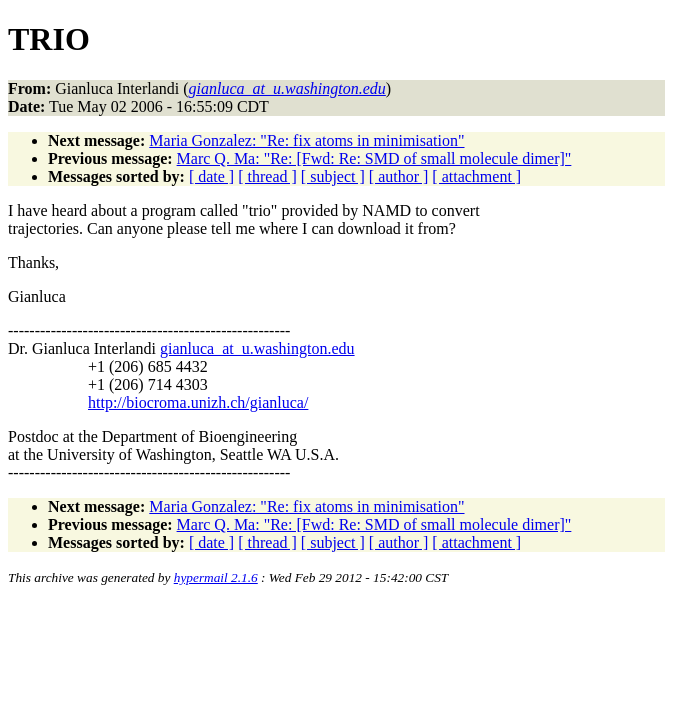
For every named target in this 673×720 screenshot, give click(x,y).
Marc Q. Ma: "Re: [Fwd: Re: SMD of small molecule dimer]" (374, 158)
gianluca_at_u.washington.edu (257, 348)
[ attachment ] (476, 176)
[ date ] (211, 176)
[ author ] (399, 176)
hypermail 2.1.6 (216, 577)
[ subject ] (333, 176)
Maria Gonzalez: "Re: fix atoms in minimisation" (306, 140)
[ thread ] (267, 176)
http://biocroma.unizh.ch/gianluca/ (198, 402)
